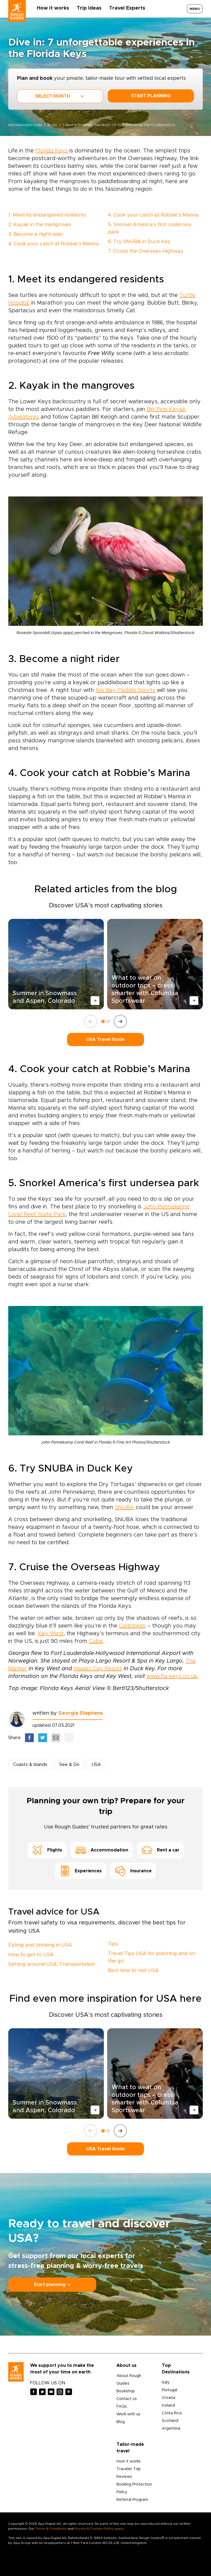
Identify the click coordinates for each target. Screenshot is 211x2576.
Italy (166, 2382)
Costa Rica (172, 2413)
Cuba (96, 1641)
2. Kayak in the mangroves (39, 224)
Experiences (80, 1870)
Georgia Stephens (80, 1713)
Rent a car (160, 1850)
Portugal (169, 2390)
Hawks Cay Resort (98, 1668)
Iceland (168, 2405)
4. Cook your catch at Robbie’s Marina (53, 244)
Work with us (128, 2414)
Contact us (126, 2399)
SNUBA (124, 1507)
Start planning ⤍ (52, 2284)
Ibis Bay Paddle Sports (125, 690)
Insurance (133, 1870)
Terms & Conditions (51, 2528)
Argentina (171, 2428)
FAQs (121, 2407)
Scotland (170, 2421)
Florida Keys (51, 151)
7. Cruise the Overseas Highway (146, 251)
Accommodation (101, 1850)
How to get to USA (31, 1954)
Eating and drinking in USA (40, 1945)
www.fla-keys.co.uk (171, 1676)
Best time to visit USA (133, 1970)
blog (52, 125)
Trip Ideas (89, 8)
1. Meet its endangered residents (47, 215)
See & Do (69, 1764)
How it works (53, 8)
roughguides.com (25, 125)
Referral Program (132, 2500)
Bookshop (125, 2391)
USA (96, 1764)
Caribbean (132, 1626)
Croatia (168, 2398)
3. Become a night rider (35, 234)
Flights (47, 1850)
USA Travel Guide (105, 1039)
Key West (50, 1633)
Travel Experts (127, 8)
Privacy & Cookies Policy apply (99, 2528)
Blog (120, 2422)
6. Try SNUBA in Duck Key (139, 241)
